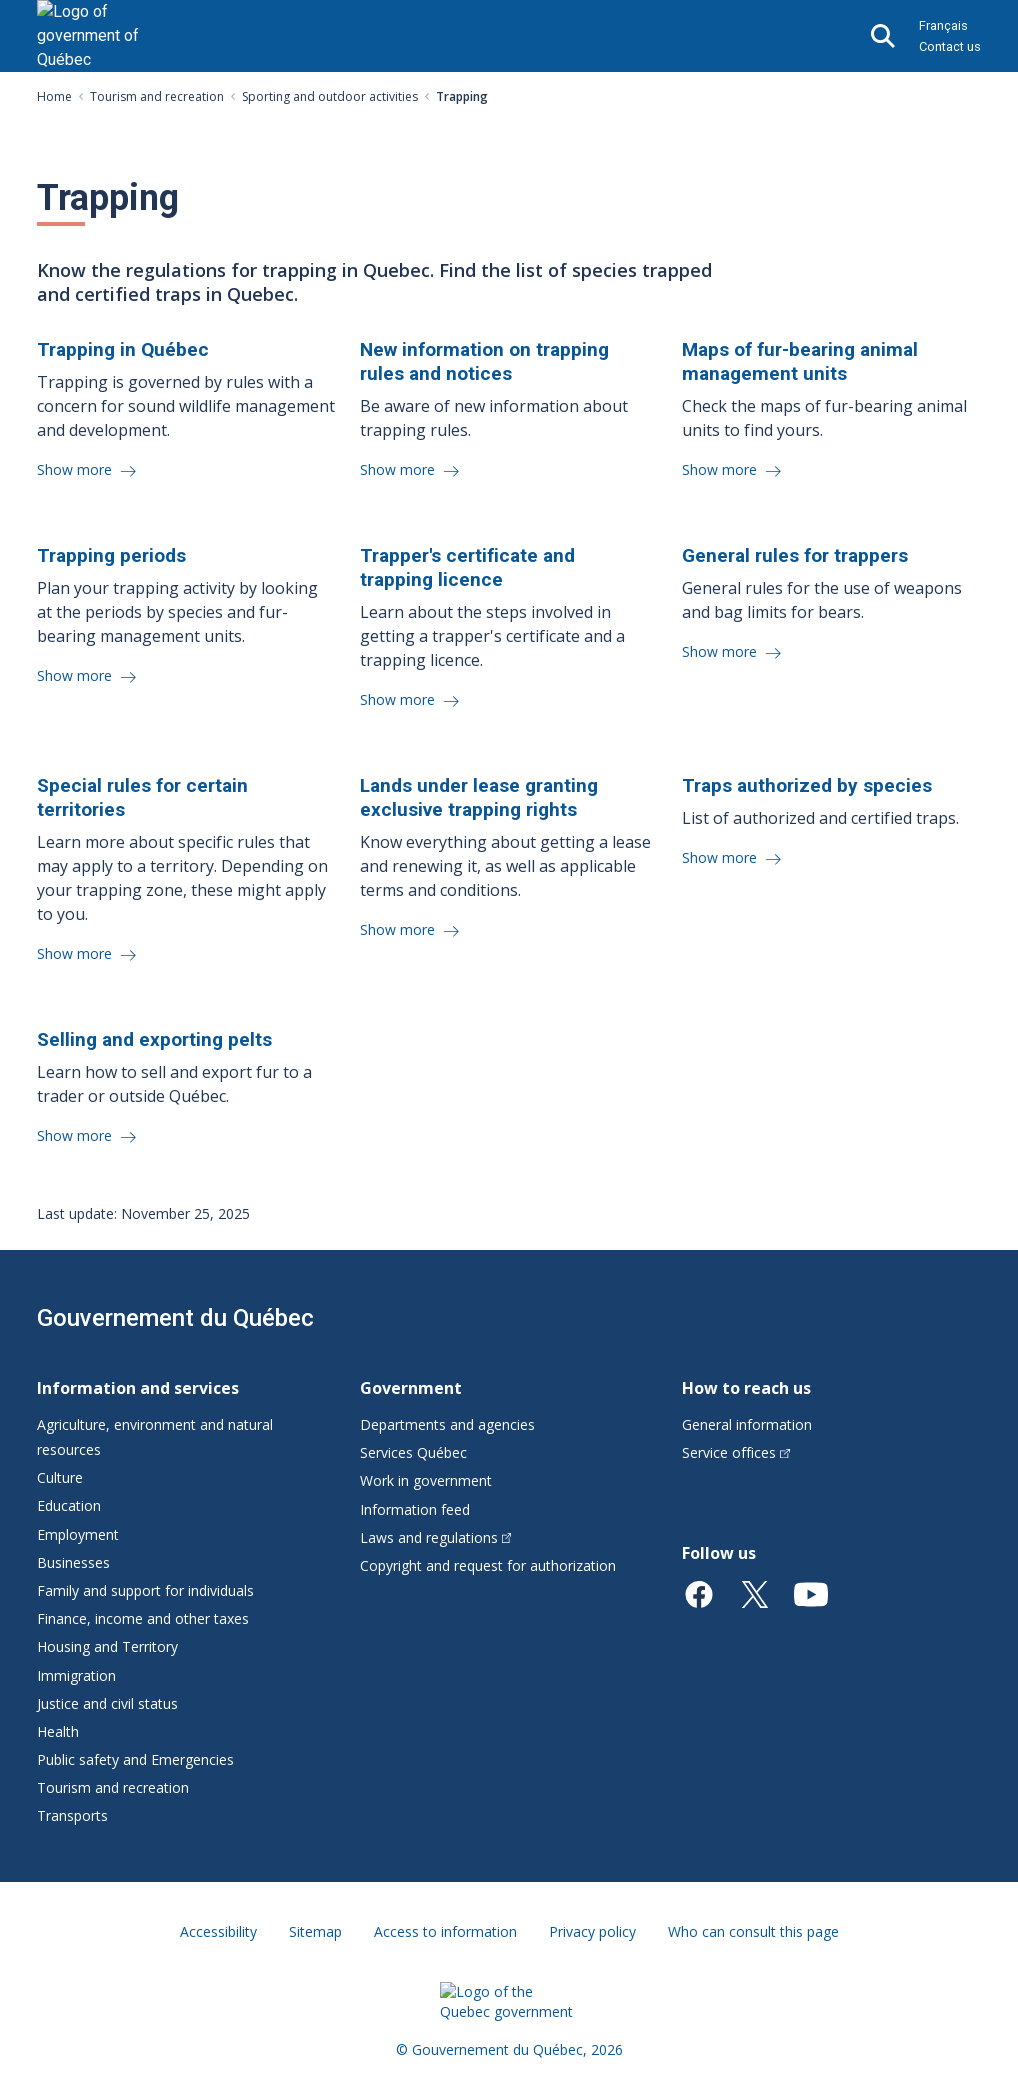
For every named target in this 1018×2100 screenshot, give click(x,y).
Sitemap (315, 1931)
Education (69, 1505)
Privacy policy (592, 1931)
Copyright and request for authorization (488, 1565)
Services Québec (413, 1452)
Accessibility (218, 1931)
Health (58, 1731)
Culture (60, 1477)
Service (736, 1452)
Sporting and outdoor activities (330, 96)
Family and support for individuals (145, 1590)
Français (943, 25)
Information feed (415, 1509)
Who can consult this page (753, 1931)
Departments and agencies (447, 1424)
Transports (72, 1815)
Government (411, 1388)
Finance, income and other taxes (143, 1618)
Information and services (138, 1388)
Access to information (445, 1931)
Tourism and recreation (157, 96)
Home (54, 96)
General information (747, 1424)
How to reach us (746, 1388)
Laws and (436, 1537)
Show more (76, 469)
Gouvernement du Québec (175, 1318)
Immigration (76, 1675)
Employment (78, 1534)
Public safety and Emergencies (135, 1759)
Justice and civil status (107, 1703)
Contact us (950, 46)
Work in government (426, 1480)
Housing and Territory (107, 1646)
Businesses (73, 1562)
